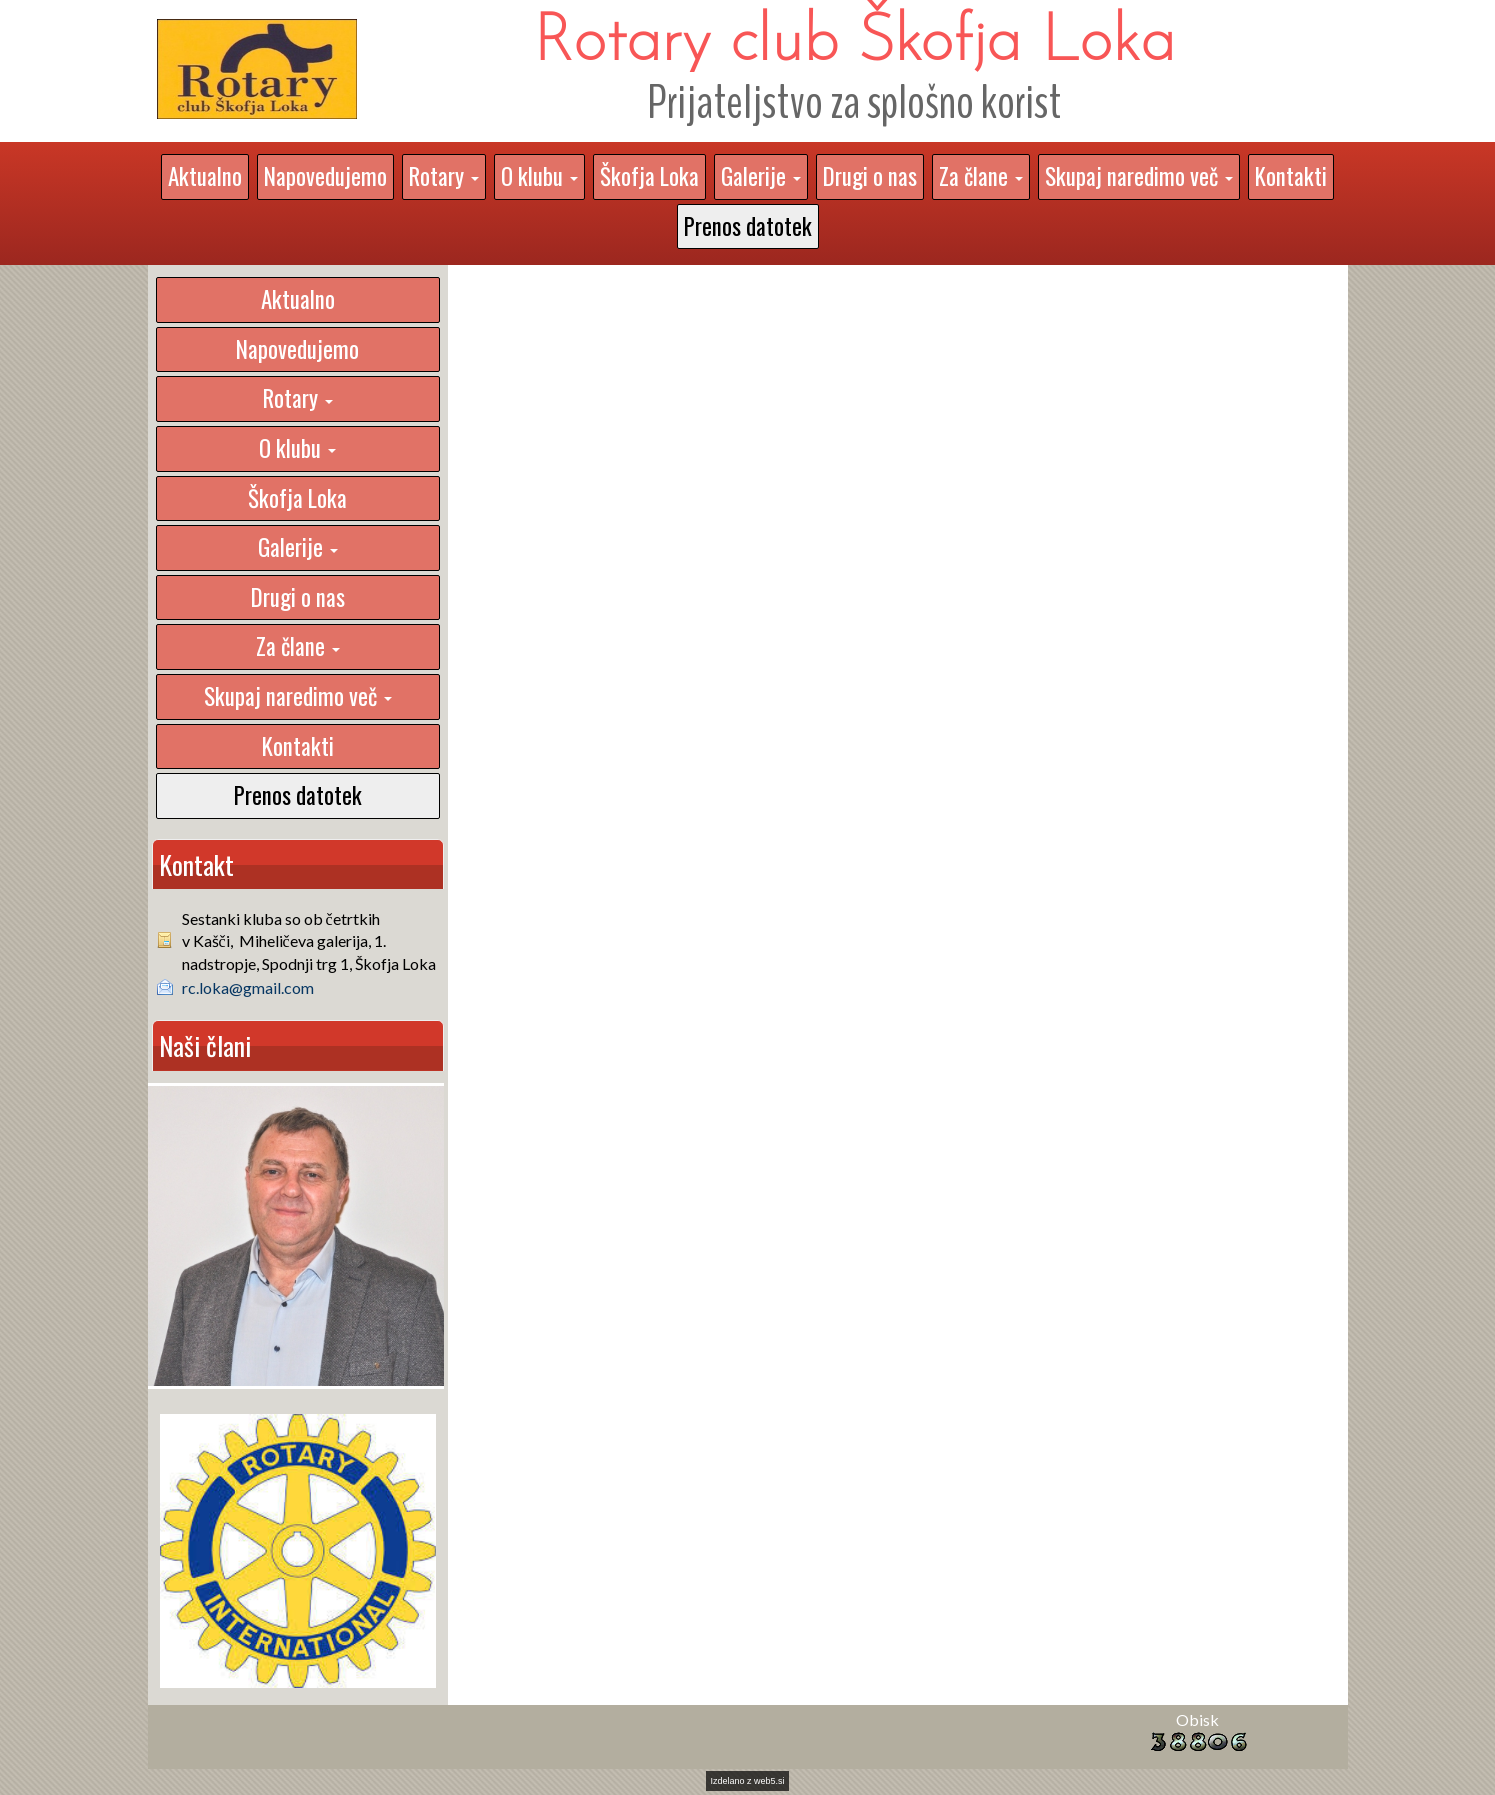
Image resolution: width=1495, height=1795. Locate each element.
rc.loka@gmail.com (248, 987)
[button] (444, 177)
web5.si (769, 1781)
